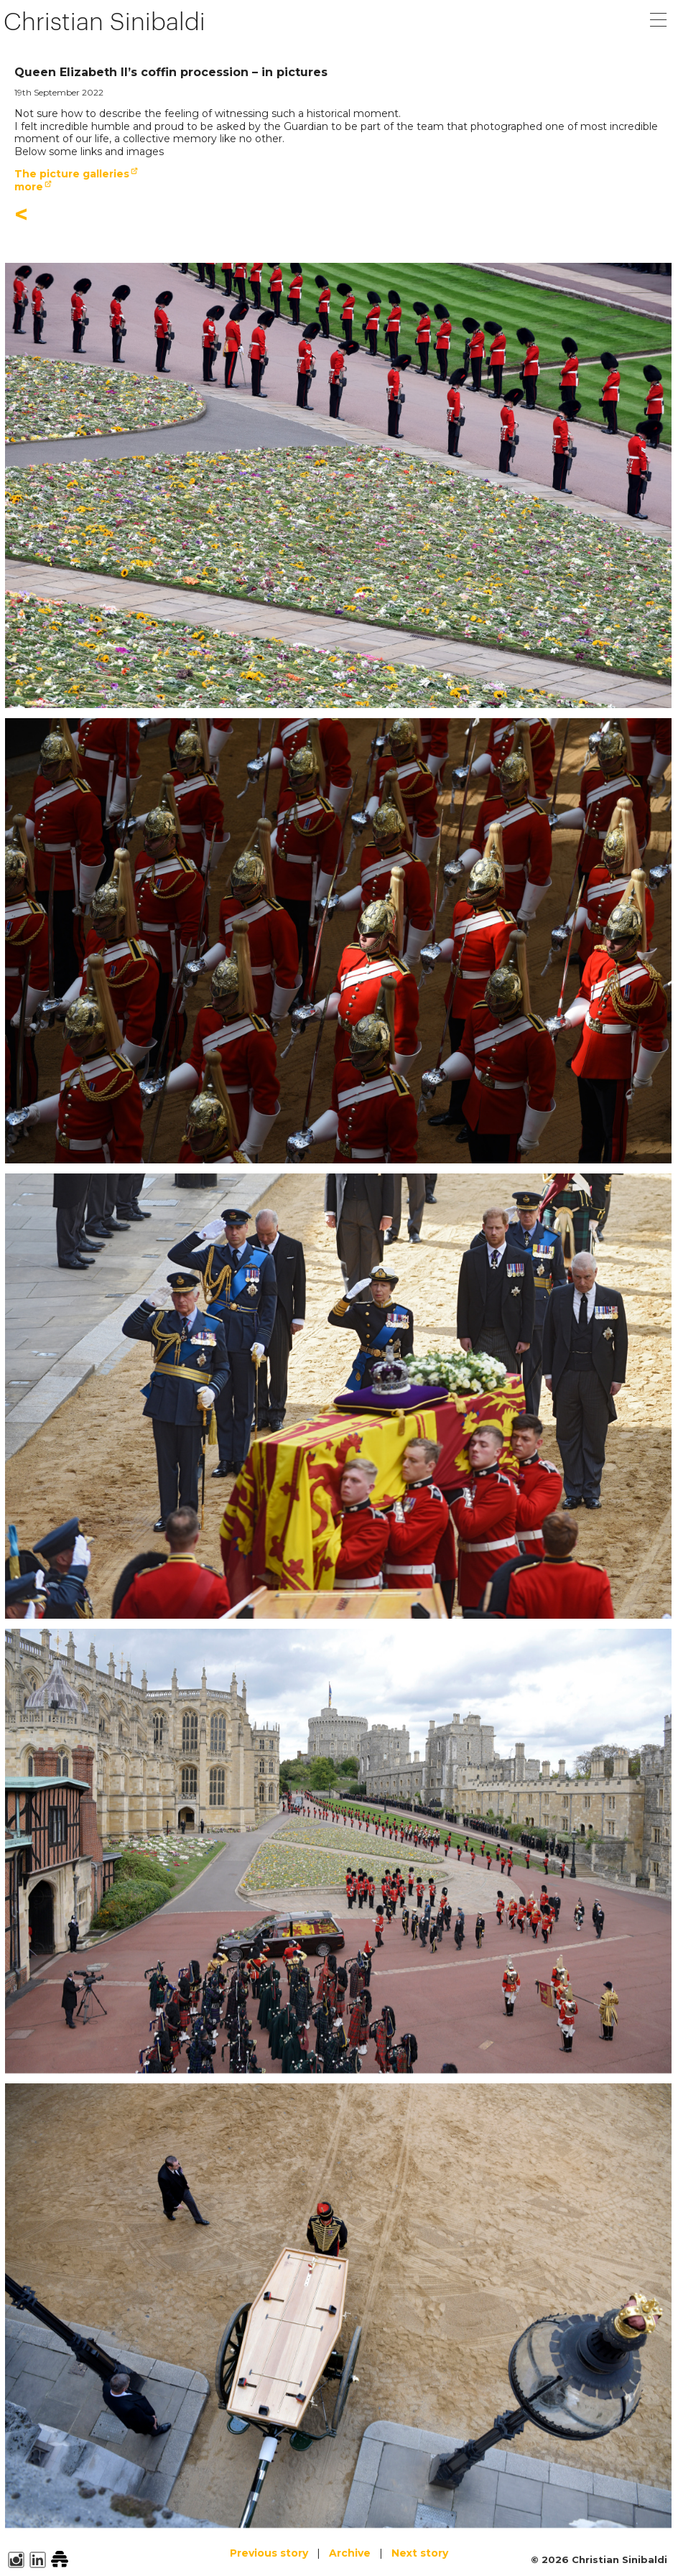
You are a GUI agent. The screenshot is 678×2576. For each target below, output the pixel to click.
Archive (350, 2553)
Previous (269, 2553)
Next (419, 2553)
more (28, 186)
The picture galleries (71, 173)
